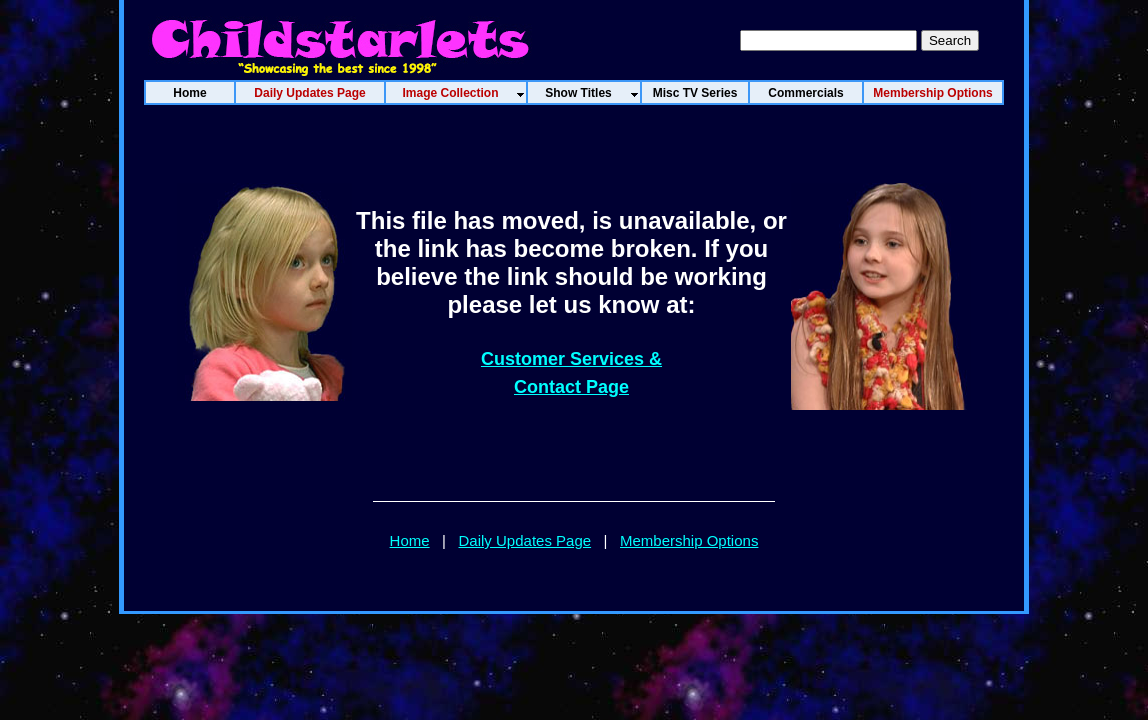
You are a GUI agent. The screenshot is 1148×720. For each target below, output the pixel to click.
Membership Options (689, 540)
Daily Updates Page (525, 540)
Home (410, 540)
